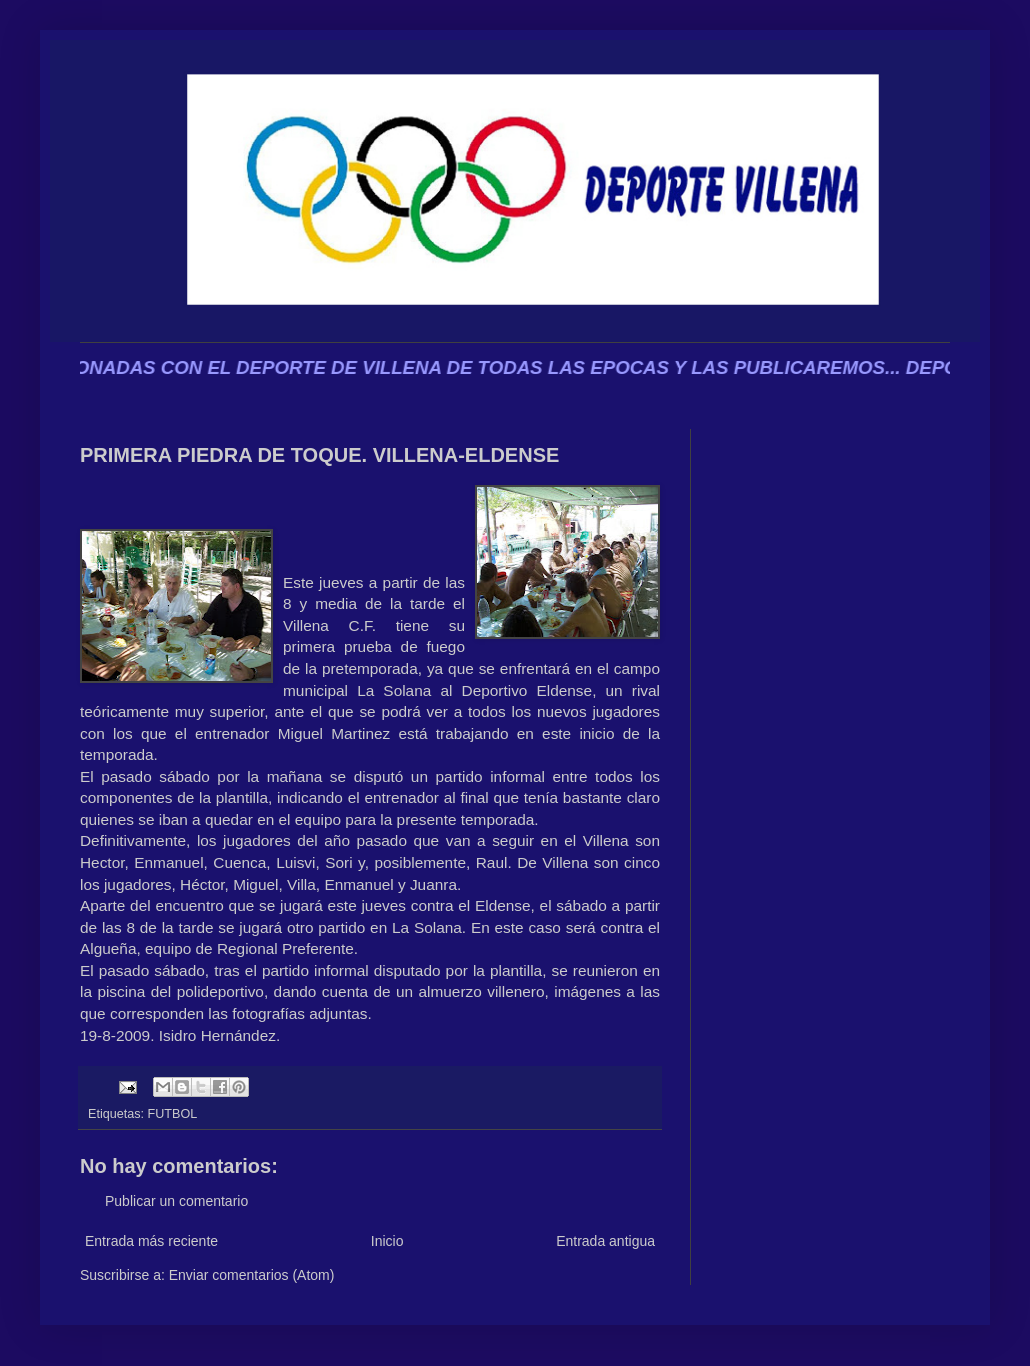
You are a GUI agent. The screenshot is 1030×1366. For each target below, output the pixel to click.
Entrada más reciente (151, 1241)
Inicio (387, 1241)
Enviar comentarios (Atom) (252, 1275)
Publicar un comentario (176, 1201)
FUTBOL (173, 1114)
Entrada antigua (605, 1241)
